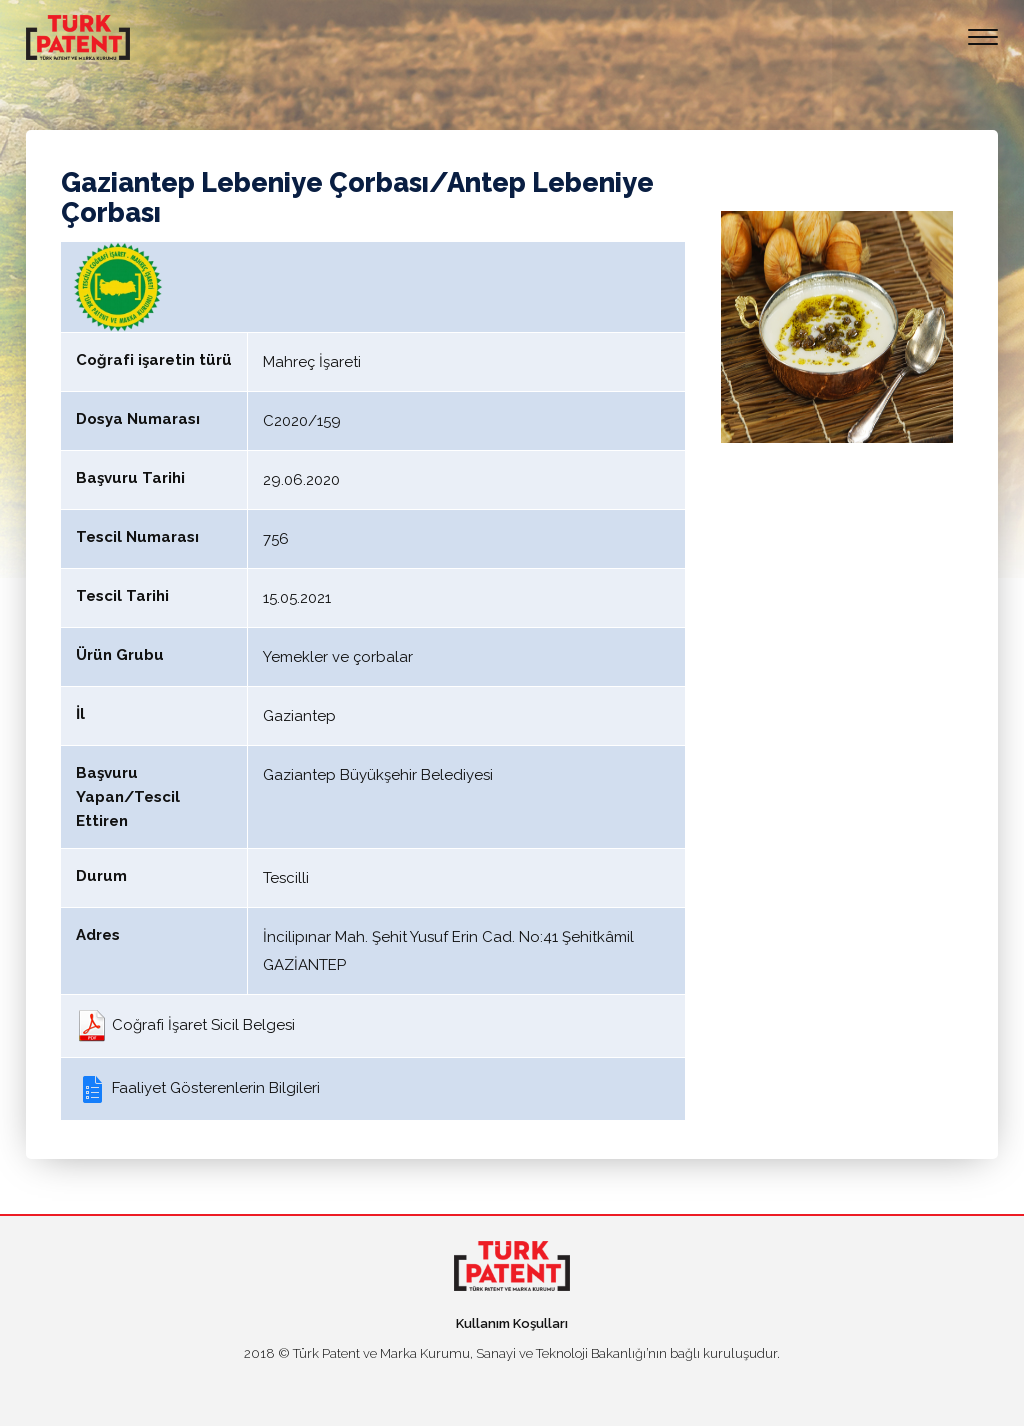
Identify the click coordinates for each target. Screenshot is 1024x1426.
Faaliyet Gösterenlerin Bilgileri (198, 1088)
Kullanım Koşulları (512, 1323)
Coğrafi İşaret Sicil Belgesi (185, 1025)
